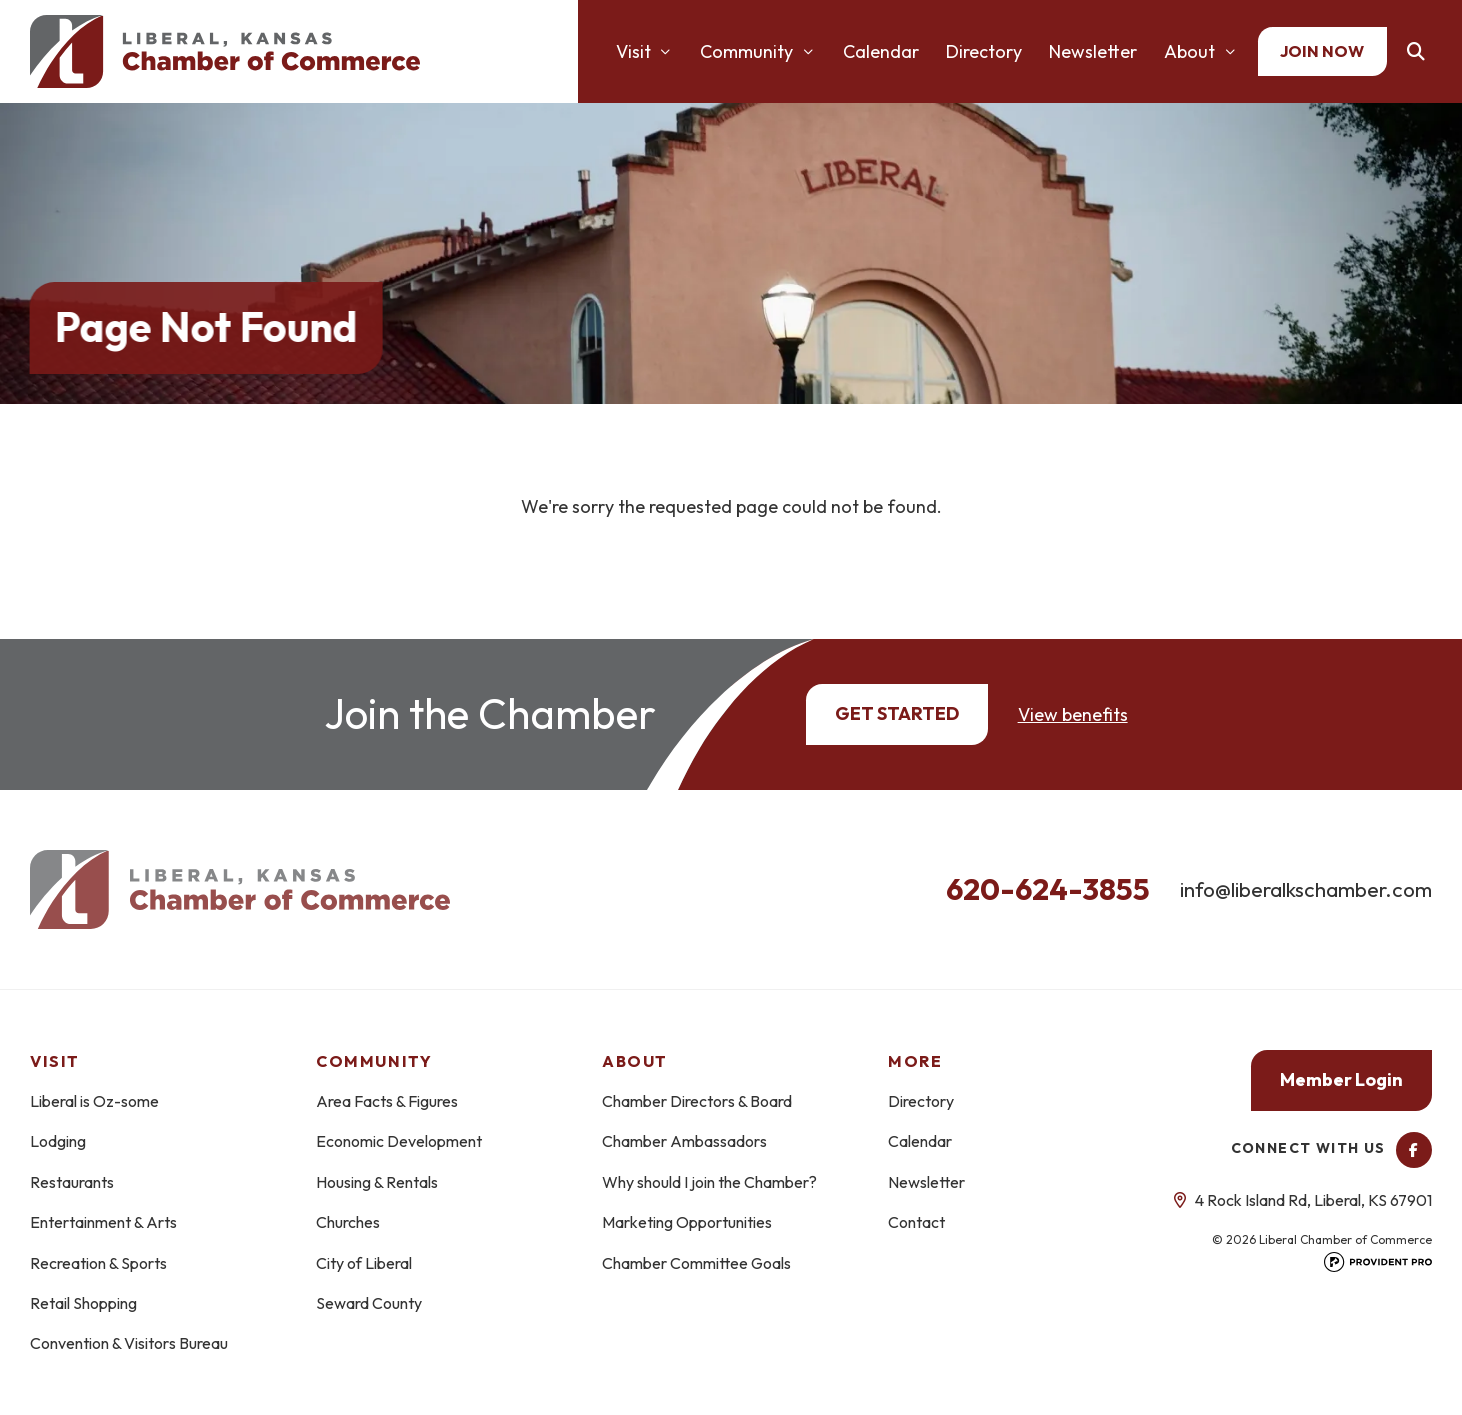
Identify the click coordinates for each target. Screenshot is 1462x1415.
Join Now (1322, 51)
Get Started (897, 713)
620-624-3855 (1048, 889)
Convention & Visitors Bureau (129, 1343)
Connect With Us (1331, 1148)
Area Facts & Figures (387, 1101)
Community (746, 51)
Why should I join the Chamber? (709, 1182)
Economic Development (399, 1141)
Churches (348, 1222)
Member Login (1341, 1079)
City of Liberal (364, 1263)
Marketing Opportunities (687, 1222)
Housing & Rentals (377, 1182)
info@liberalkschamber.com (1306, 889)
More (915, 1061)
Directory (984, 51)
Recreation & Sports (98, 1263)
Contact (916, 1222)
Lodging (58, 1141)
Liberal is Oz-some (94, 1101)
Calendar (881, 51)
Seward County (369, 1303)
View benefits (1073, 714)
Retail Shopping (83, 1303)
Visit (633, 51)
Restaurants (72, 1182)
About (1189, 51)
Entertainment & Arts (103, 1222)
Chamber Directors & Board (697, 1101)
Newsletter (1093, 51)
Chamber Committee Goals (696, 1263)
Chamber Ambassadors (684, 1141)
